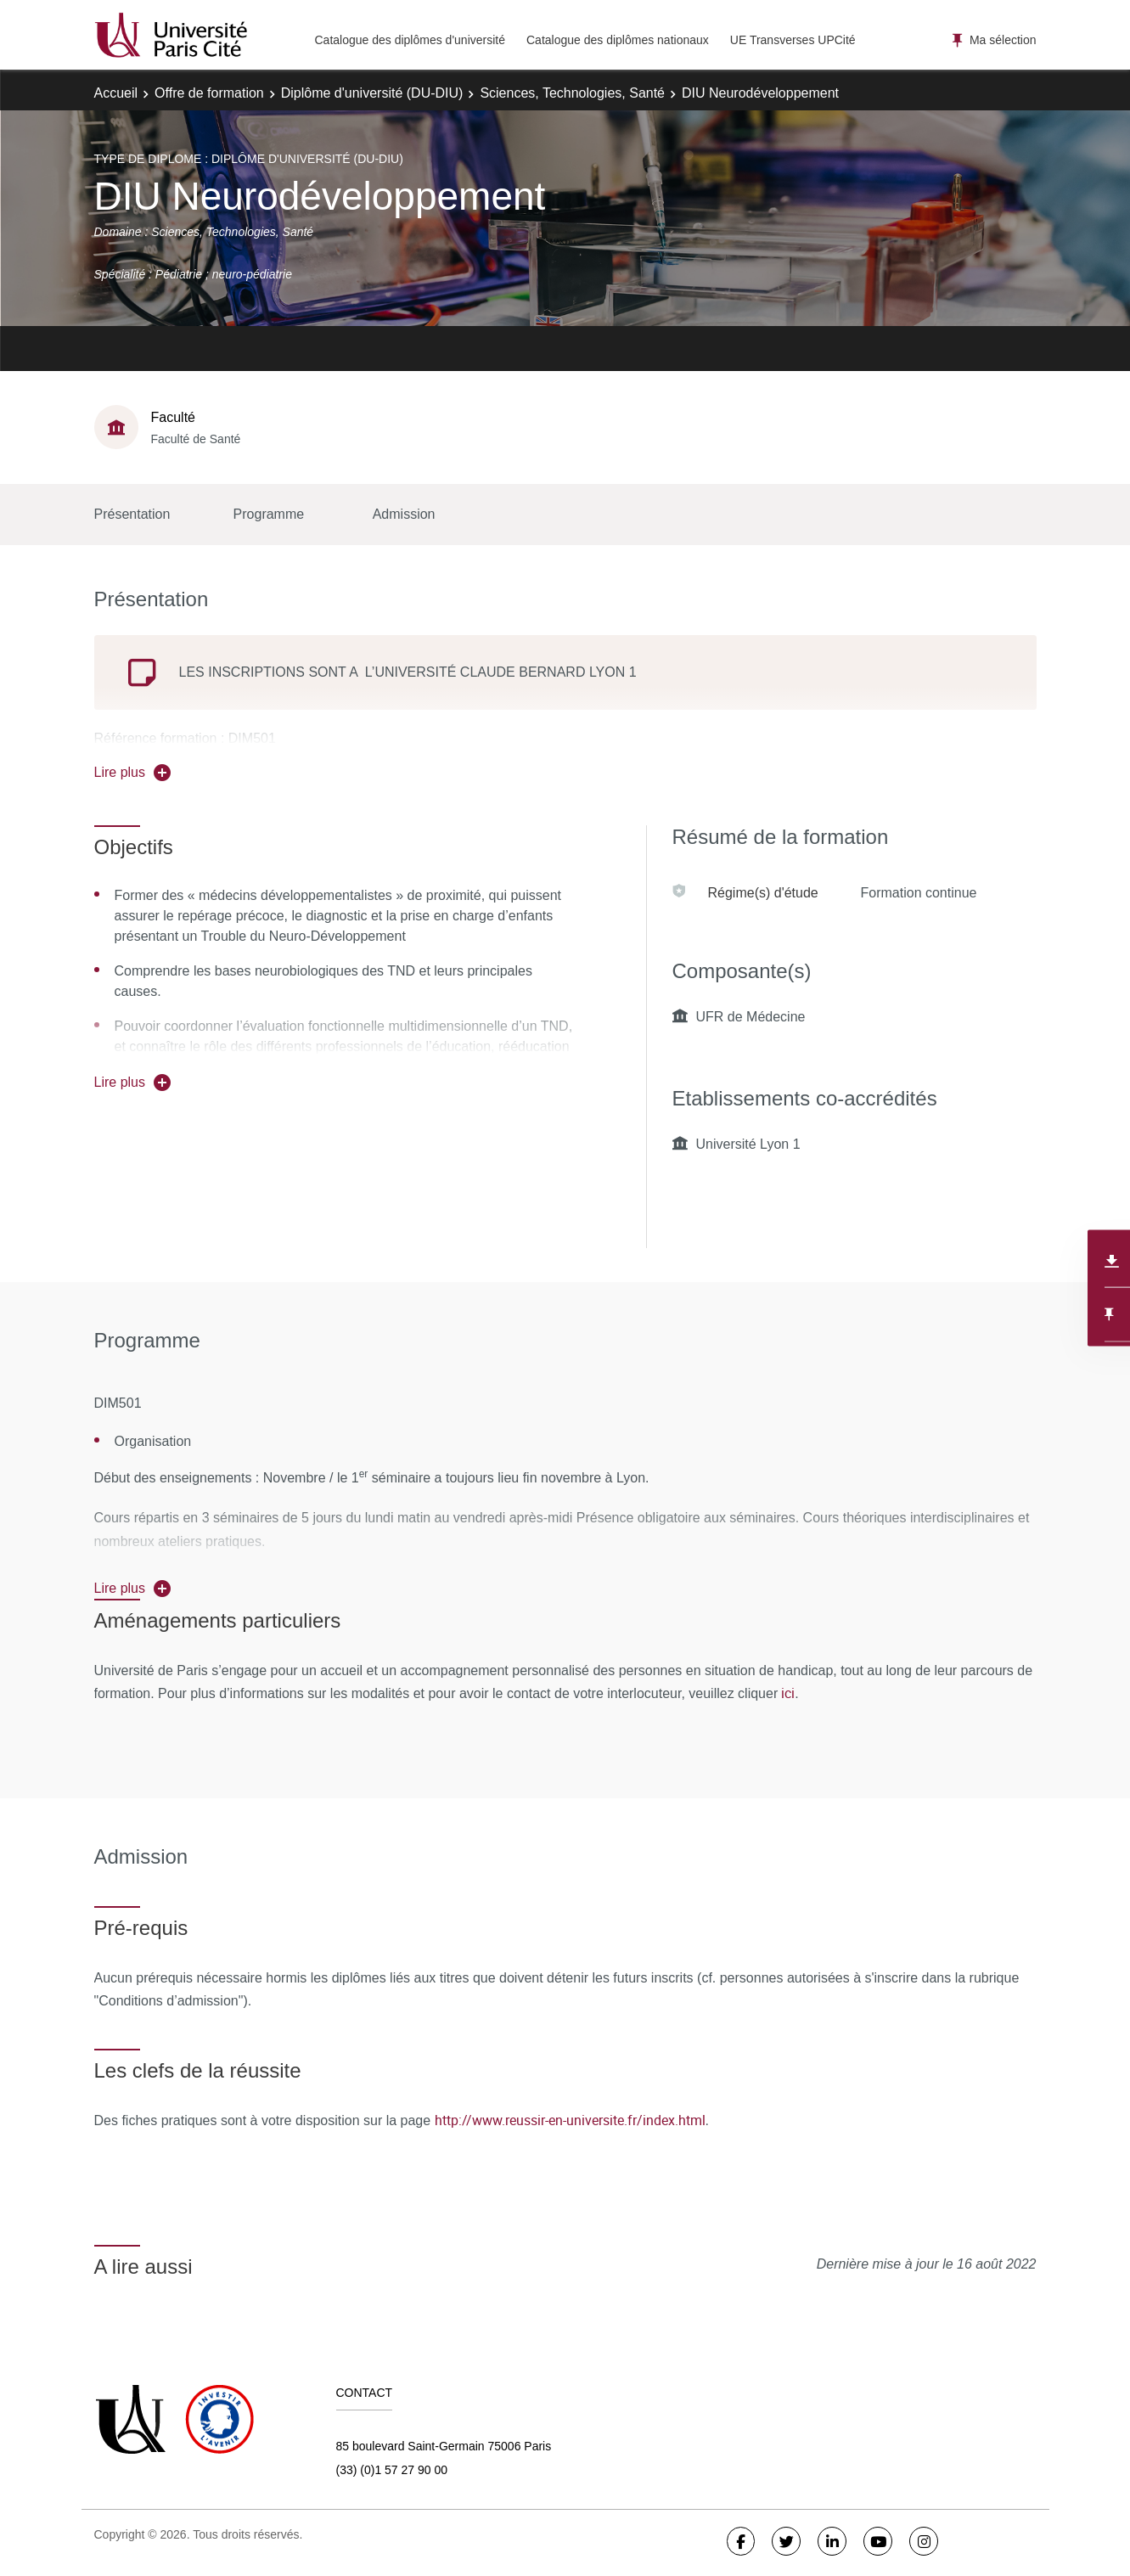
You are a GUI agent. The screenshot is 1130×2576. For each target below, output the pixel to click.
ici (786, 1693)
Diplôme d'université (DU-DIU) (372, 93)
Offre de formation (209, 93)
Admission (404, 514)
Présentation (132, 514)
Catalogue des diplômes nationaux (617, 40)
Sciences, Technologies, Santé (572, 93)
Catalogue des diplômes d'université (410, 40)
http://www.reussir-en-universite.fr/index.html (570, 2120)
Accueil (116, 93)
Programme (269, 514)
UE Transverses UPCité (793, 40)
